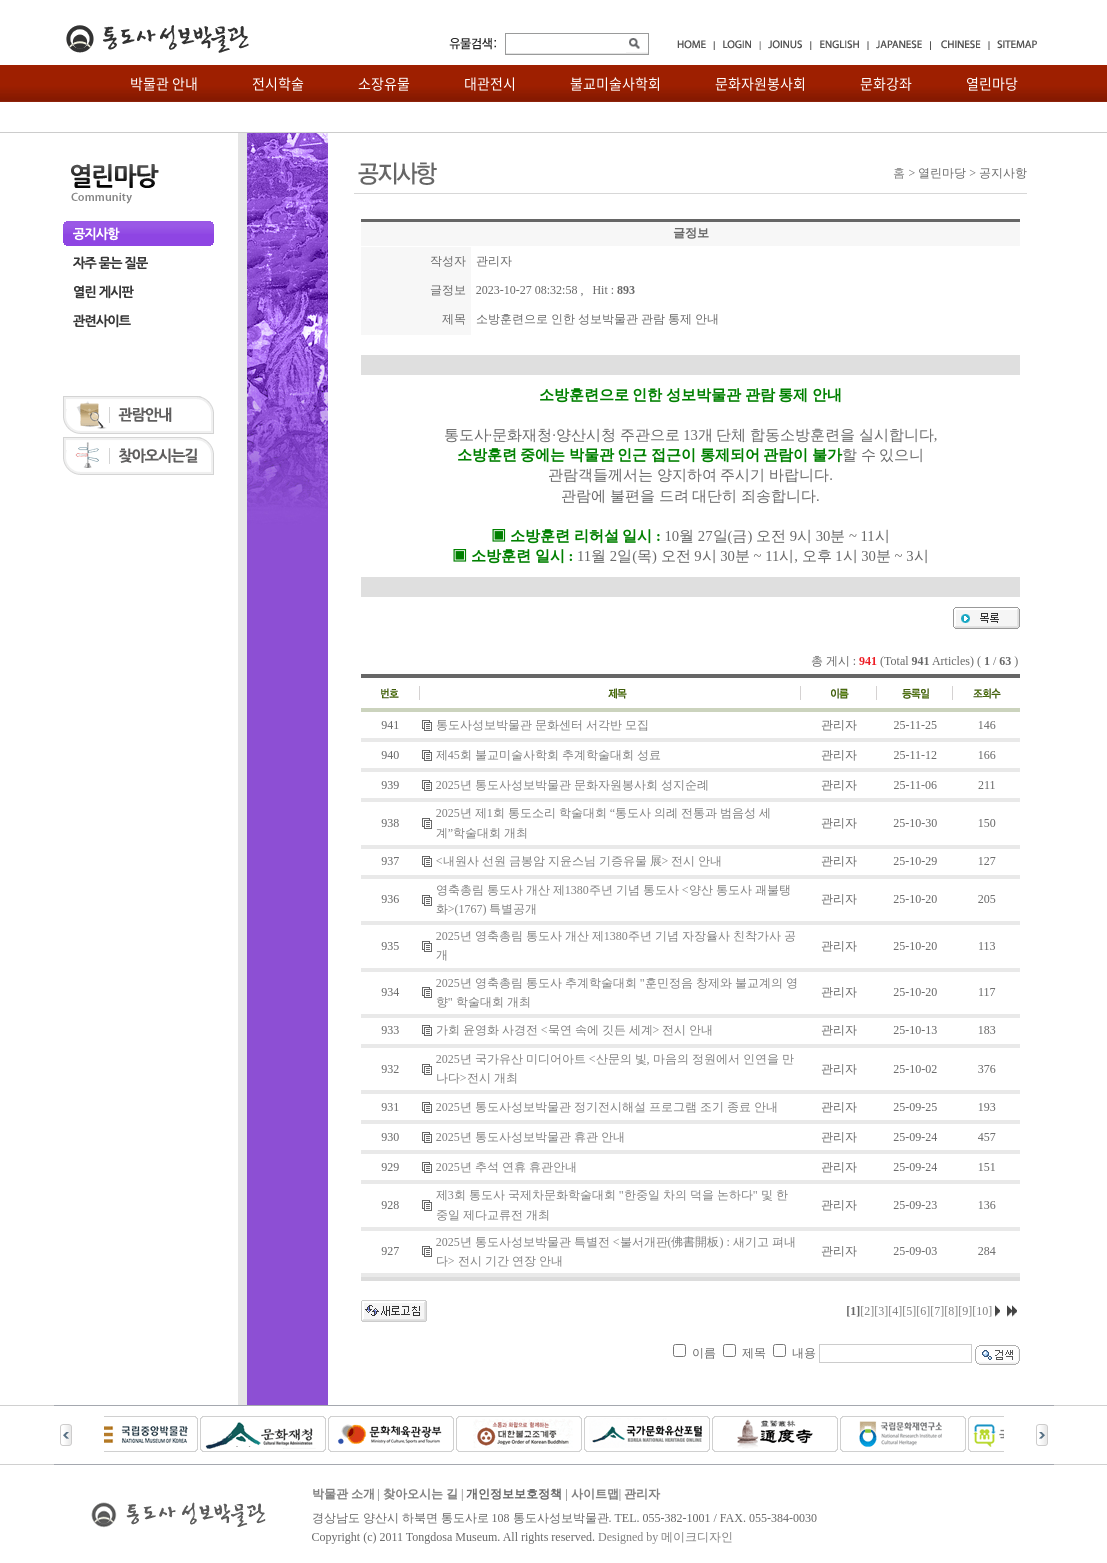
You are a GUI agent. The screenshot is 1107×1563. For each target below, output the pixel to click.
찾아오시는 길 (420, 1494)
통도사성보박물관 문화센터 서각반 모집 (542, 725)
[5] (909, 1311)
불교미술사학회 (615, 83)
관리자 (642, 1494)
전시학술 (278, 83)
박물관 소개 (343, 1494)
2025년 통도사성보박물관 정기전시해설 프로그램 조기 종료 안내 (607, 1107)
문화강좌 (886, 83)
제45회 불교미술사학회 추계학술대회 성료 (548, 755)
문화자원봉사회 (760, 83)
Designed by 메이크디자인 (665, 1537)
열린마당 (992, 83)
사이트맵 (595, 1494)
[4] (895, 1311)
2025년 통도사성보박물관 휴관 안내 (530, 1137)
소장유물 (384, 83)
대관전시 (490, 83)
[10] (982, 1311)
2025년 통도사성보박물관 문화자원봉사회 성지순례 (572, 785)
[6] (923, 1311)
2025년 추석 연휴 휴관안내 (506, 1167)
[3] (881, 1311)
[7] (937, 1311)
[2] (867, 1311)
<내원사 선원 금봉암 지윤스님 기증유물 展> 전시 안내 (579, 861)
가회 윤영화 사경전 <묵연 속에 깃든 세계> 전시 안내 (575, 1030)
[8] (951, 1311)
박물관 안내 (164, 83)
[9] (965, 1311)
